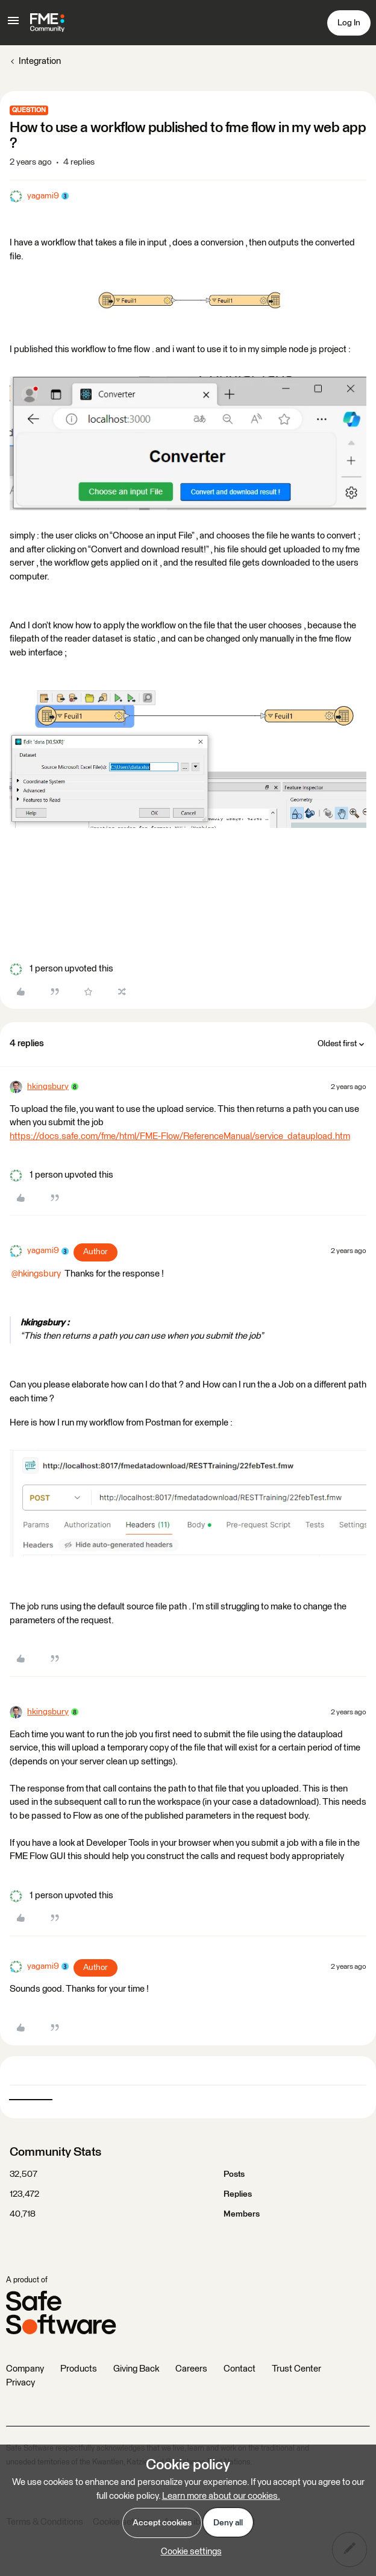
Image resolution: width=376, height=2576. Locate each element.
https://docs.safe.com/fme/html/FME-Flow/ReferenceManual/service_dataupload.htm (180, 1136)
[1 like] (61, 969)
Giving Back (136, 2368)
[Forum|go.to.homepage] (47, 23)
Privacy (20, 2382)
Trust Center (296, 2368)
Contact (239, 2368)
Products (78, 2368)
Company (25, 2368)
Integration (40, 61)
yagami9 (43, 196)
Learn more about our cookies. (221, 2496)
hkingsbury (48, 1086)
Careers (191, 2368)
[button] (13, 25)
